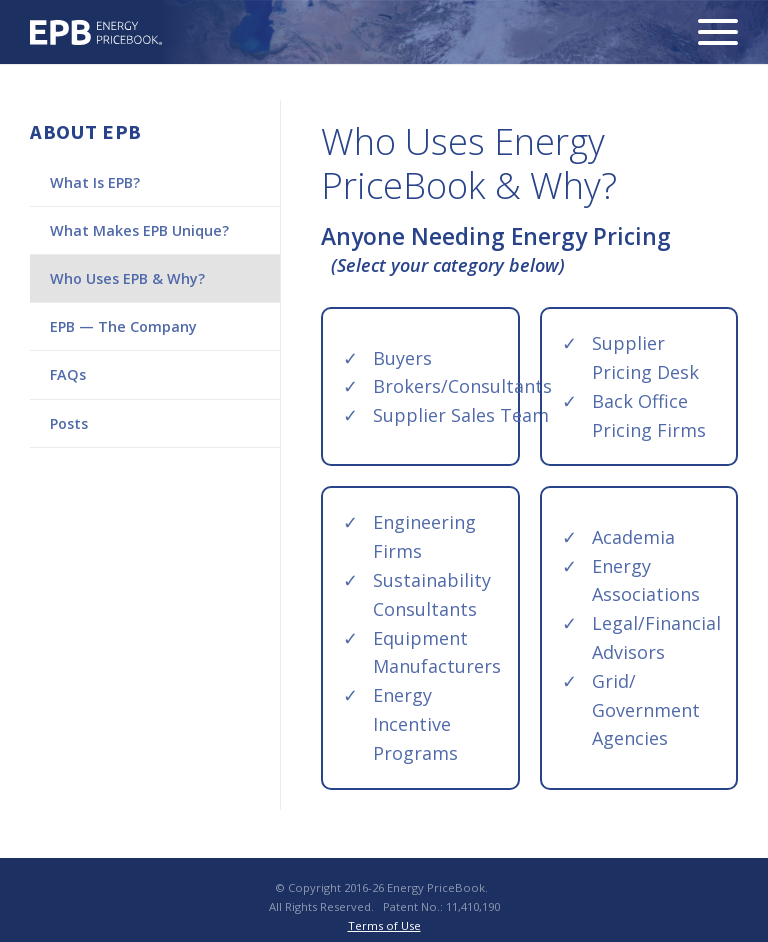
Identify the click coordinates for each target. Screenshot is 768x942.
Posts (69, 423)
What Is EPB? (95, 182)
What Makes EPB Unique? (139, 230)
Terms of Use (384, 925)
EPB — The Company (123, 326)
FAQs (68, 374)
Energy (96, 32)
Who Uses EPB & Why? (127, 278)
